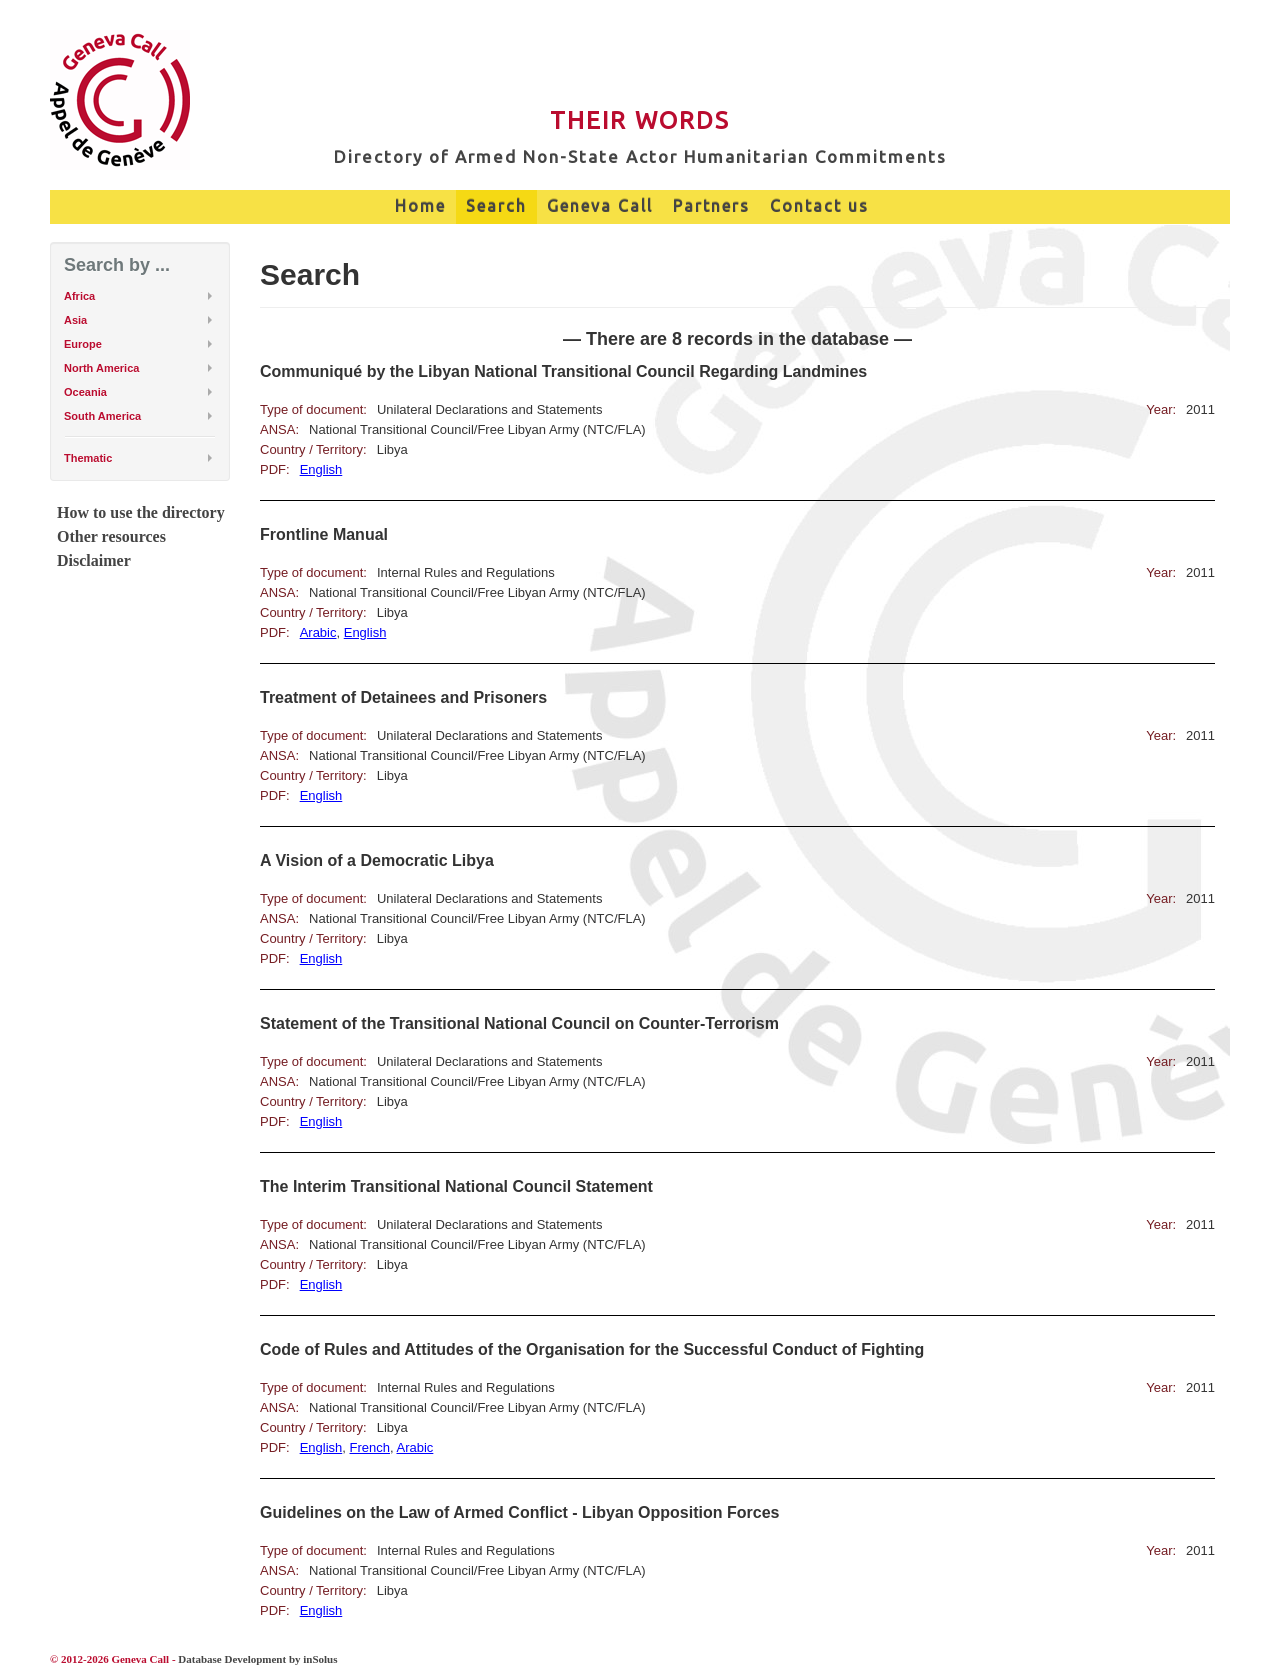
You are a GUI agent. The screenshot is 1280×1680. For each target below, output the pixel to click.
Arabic (318, 632)
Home (420, 206)
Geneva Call (600, 206)
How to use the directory (141, 512)
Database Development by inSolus (257, 1659)
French (370, 1447)
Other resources (111, 536)
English (321, 469)
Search (496, 206)
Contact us (819, 206)
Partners (711, 206)
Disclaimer (94, 560)
